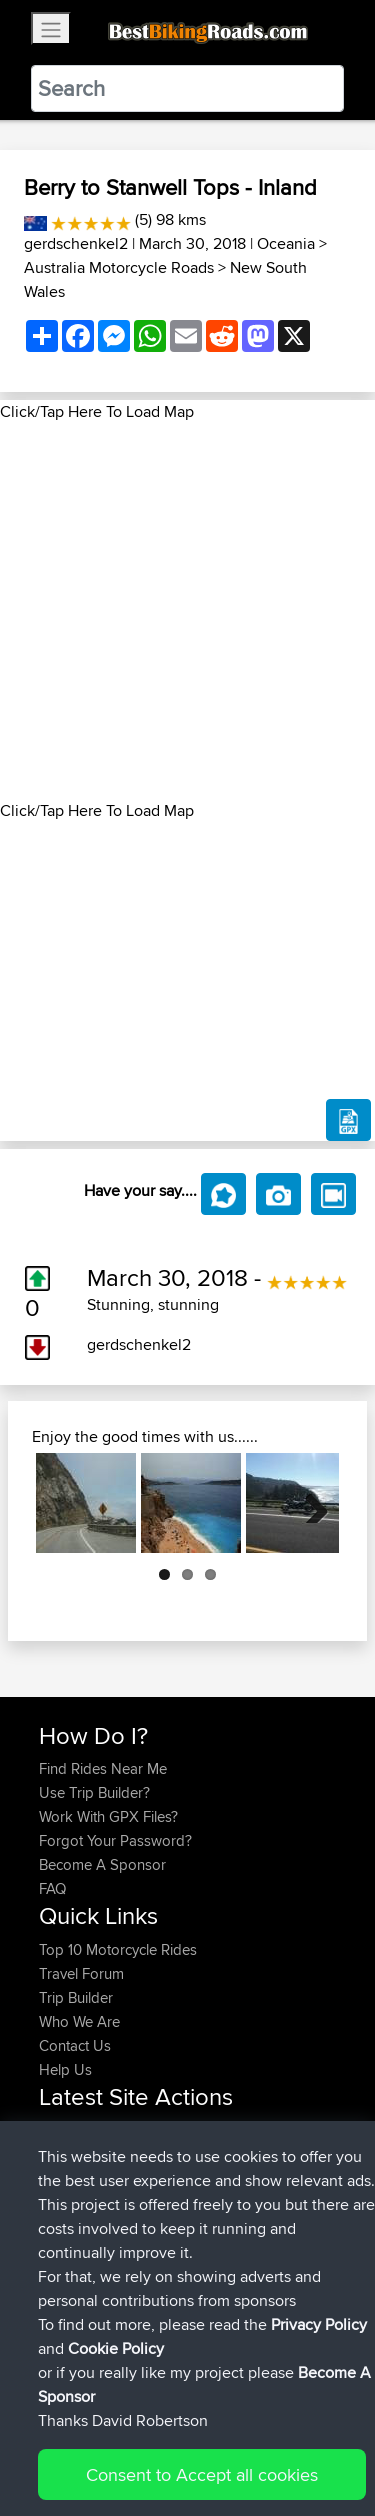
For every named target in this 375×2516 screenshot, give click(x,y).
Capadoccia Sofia (237, 2250)
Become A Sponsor (102, 1864)
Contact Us (75, 2045)
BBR (163, 2130)
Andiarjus (71, 2250)
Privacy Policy (307, 2438)
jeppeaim (71, 2154)
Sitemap (225, 2438)
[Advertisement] (187, 611)
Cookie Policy (59, 2462)
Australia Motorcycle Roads (119, 267)
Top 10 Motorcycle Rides (118, 1949)
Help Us (65, 2069)
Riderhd (66, 2178)
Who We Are (79, 2021)
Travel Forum (81, 1973)
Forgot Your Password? (115, 1840)
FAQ (52, 1888)
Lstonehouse (83, 2202)
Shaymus (70, 2130)
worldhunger (82, 2226)
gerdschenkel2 (76, 243)
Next (309, 1503)
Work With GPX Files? (108, 1816)
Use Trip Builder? (94, 1792)
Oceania (286, 243)
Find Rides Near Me (103, 1768)
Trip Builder (76, 1997)
